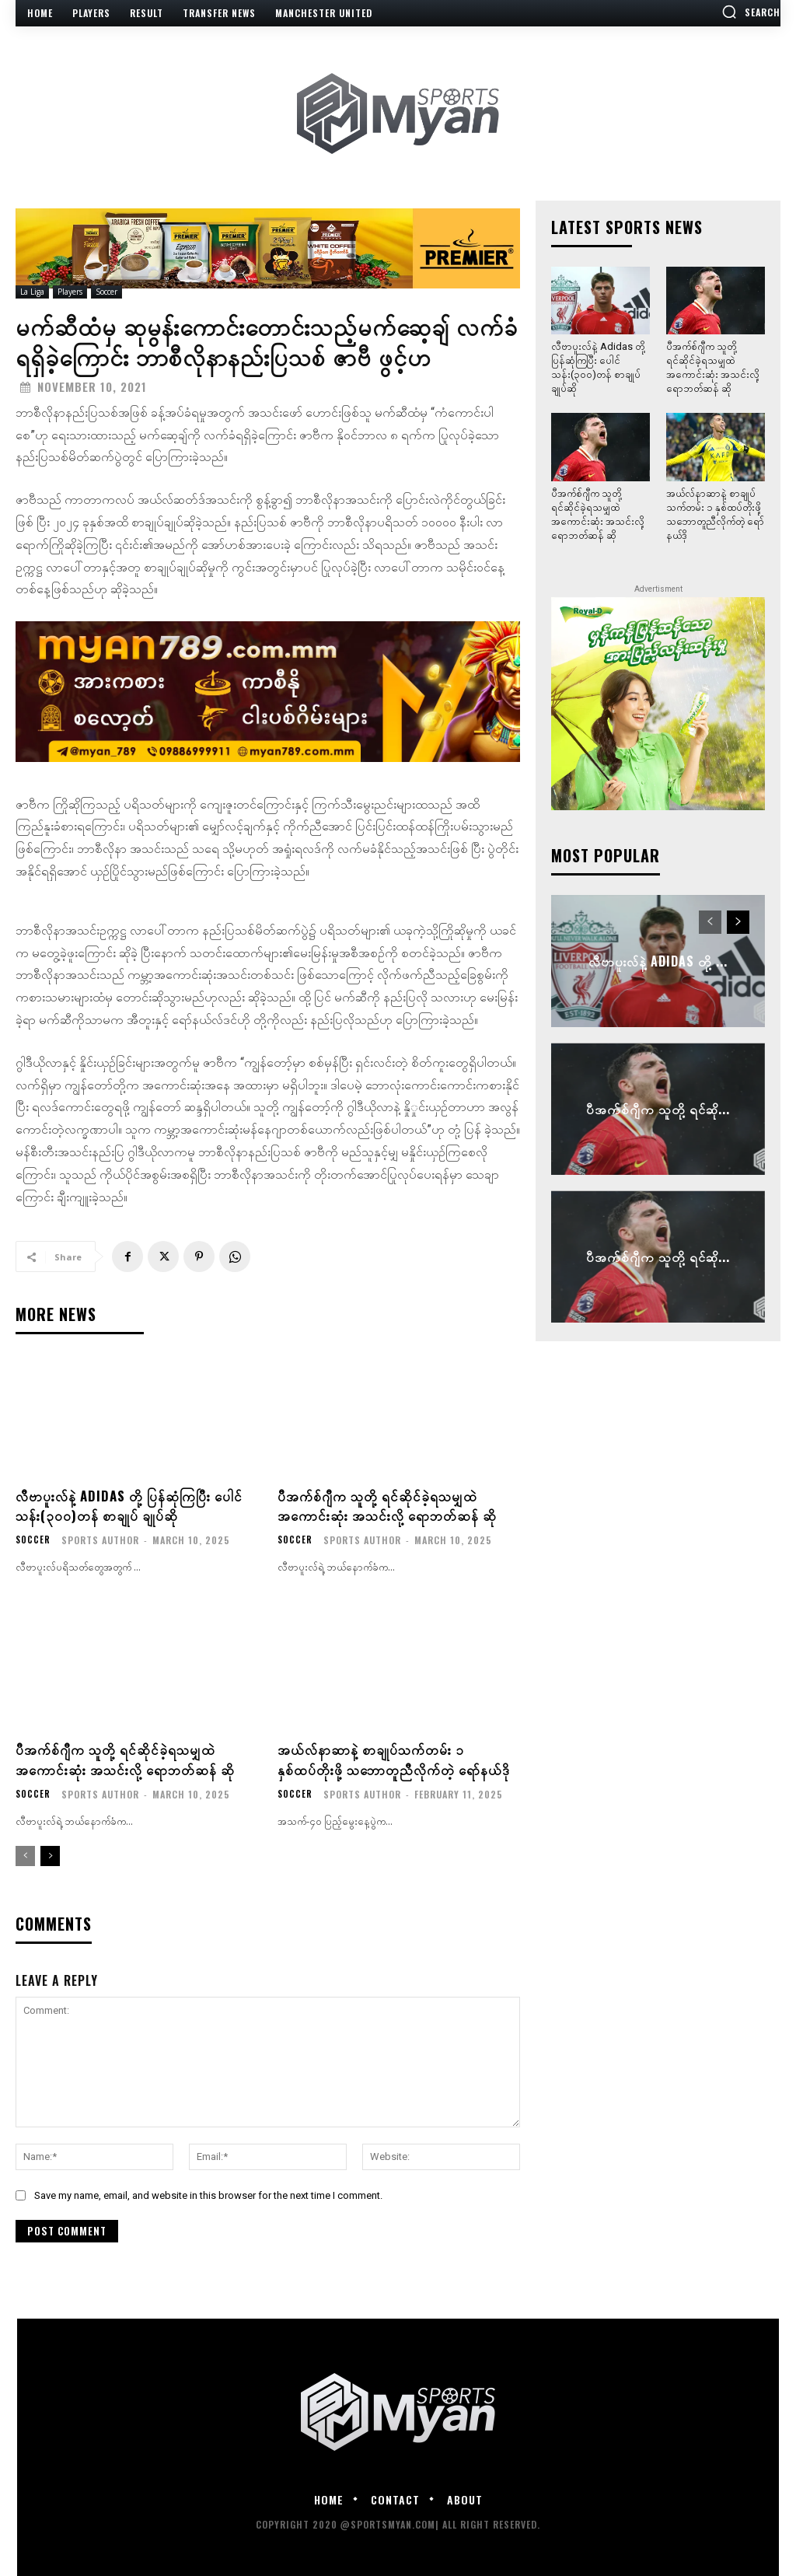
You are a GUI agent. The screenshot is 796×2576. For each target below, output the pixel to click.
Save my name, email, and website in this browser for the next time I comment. (208, 2195)
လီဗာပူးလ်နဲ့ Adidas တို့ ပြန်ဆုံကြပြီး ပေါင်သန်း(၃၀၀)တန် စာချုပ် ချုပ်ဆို (133, 1505)
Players (70, 292)
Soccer (106, 292)
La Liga (32, 292)
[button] (750, 11)
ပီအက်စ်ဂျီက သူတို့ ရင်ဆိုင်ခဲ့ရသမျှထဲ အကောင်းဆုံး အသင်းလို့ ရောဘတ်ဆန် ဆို (391, 1505)
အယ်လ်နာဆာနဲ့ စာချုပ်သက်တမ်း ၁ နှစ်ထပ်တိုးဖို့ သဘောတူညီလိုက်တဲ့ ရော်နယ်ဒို (397, 1758)
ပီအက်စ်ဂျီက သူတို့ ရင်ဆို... (658, 1108)
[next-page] (50, 1856)
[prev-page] (25, 1856)
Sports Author (101, 1540)
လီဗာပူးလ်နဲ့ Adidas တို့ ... (658, 961)
